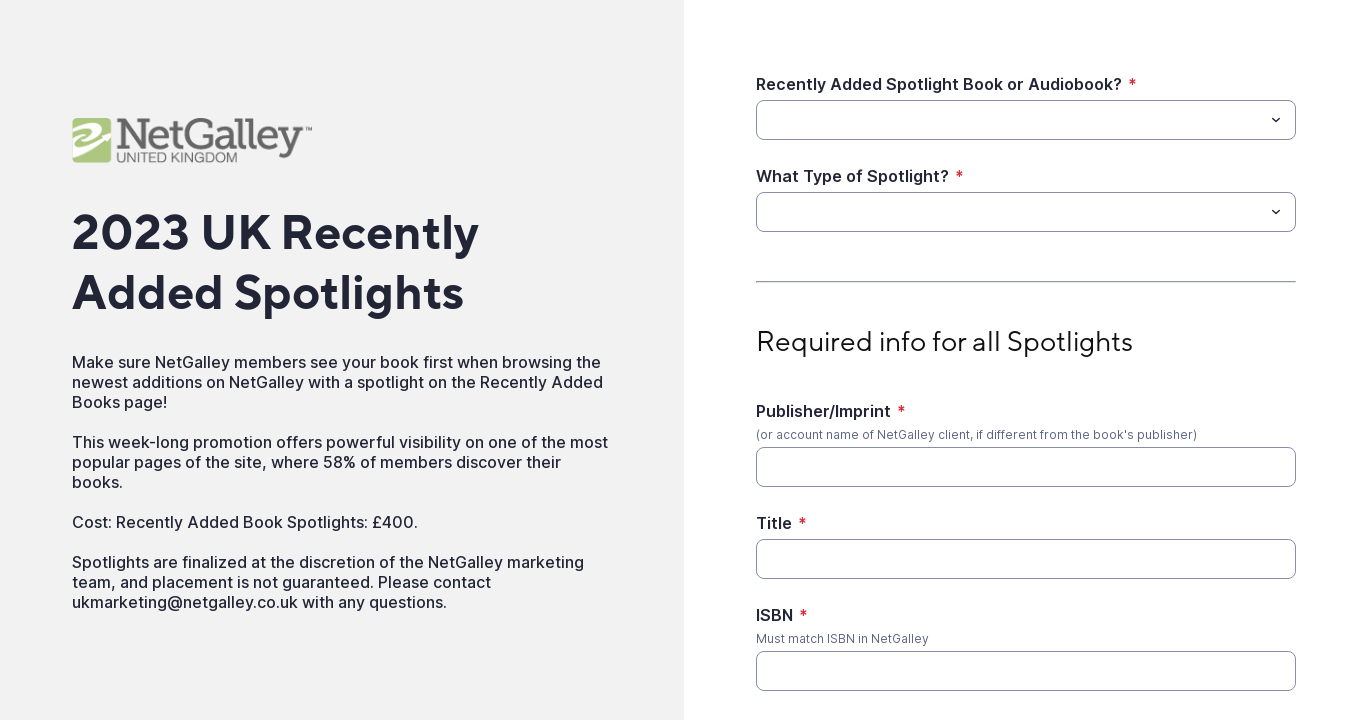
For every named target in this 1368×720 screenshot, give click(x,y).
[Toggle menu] (1276, 120)
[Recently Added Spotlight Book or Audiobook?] (1009, 120)
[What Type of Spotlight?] (1009, 212)
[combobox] (1026, 120)
